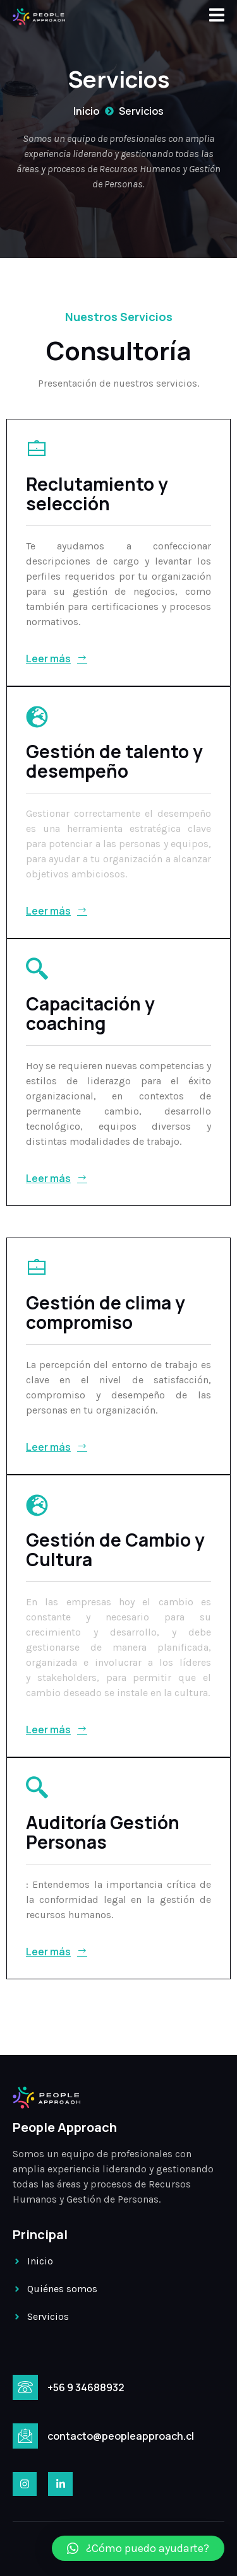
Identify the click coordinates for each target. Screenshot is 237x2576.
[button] (138, 2548)
